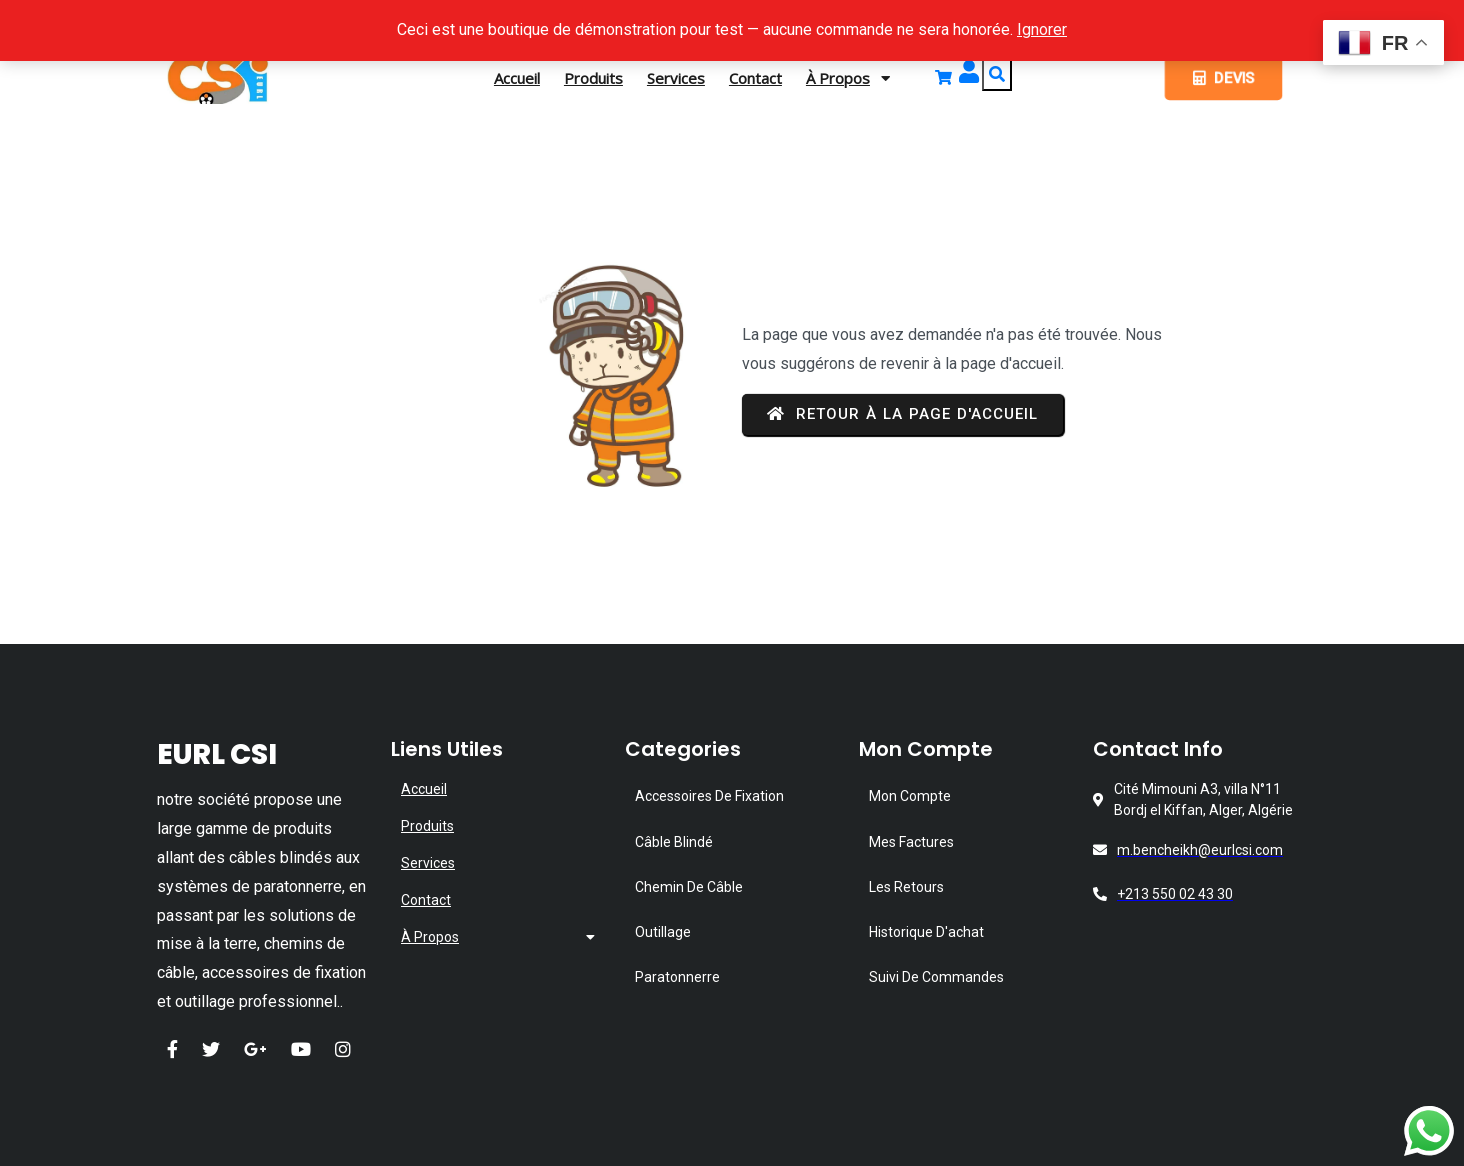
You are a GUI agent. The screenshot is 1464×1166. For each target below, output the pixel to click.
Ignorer (1042, 29)
